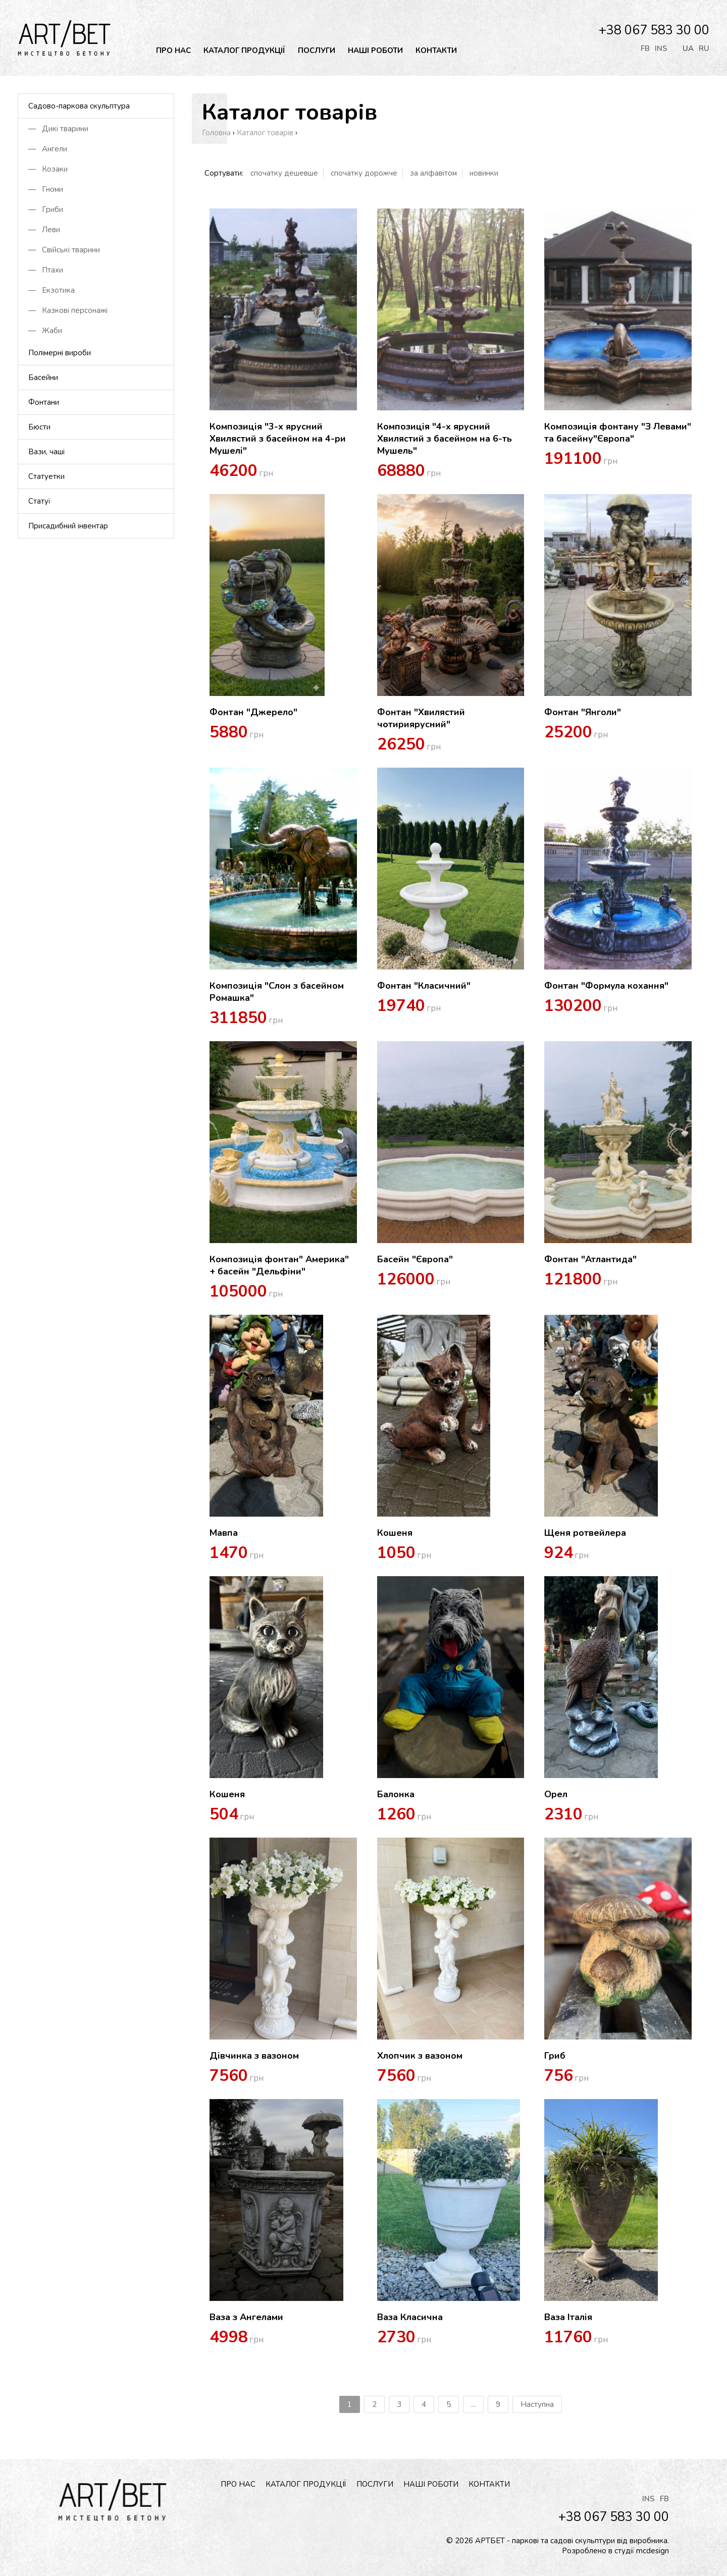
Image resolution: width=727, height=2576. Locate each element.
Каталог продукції (244, 50)
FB (645, 48)
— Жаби (45, 331)
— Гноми (45, 189)
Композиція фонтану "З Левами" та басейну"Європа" (617, 432)
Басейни (43, 377)
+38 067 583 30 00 (654, 30)
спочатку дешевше (284, 173)
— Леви (44, 230)
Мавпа (224, 1533)
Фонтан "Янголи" (582, 712)
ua (688, 48)
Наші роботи (375, 50)
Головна (216, 133)
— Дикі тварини (58, 129)
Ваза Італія (568, 2317)
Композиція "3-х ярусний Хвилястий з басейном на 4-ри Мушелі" (278, 438)
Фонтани (43, 402)
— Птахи (45, 270)
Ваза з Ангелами (246, 2317)
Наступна (537, 2404)
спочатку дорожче (364, 173)
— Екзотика (51, 290)
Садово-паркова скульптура (79, 106)
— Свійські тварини (64, 250)
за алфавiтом (433, 173)
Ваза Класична (410, 2317)
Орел (555, 1794)
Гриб (554, 2056)
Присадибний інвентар (68, 526)
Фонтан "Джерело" (253, 712)
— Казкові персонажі (68, 310)
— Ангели (47, 149)
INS (661, 48)
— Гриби (45, 209)
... (473, 2404)
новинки (484, 173)
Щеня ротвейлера (585, 1533)
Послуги (316, 50)
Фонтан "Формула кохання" (606, 986)
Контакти (436, 50)
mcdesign (652, 2551)
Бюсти (39, 427)
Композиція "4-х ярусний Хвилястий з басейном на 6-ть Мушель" (444, 438)
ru (704, 48)
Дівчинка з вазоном (254, 2056)
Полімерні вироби (59, 353)
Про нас (173, 50)
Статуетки (46, 476)
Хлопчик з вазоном (419, 2056)
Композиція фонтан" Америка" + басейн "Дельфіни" (279, 1265)
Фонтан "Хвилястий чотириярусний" (421, 718)
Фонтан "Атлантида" (590, 1259)
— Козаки (48, 169)
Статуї (39, 501)
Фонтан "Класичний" (424, 986)
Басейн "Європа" (415, 1259)
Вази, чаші (46, 452)
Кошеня (394, 1533)
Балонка (395, 1794)
